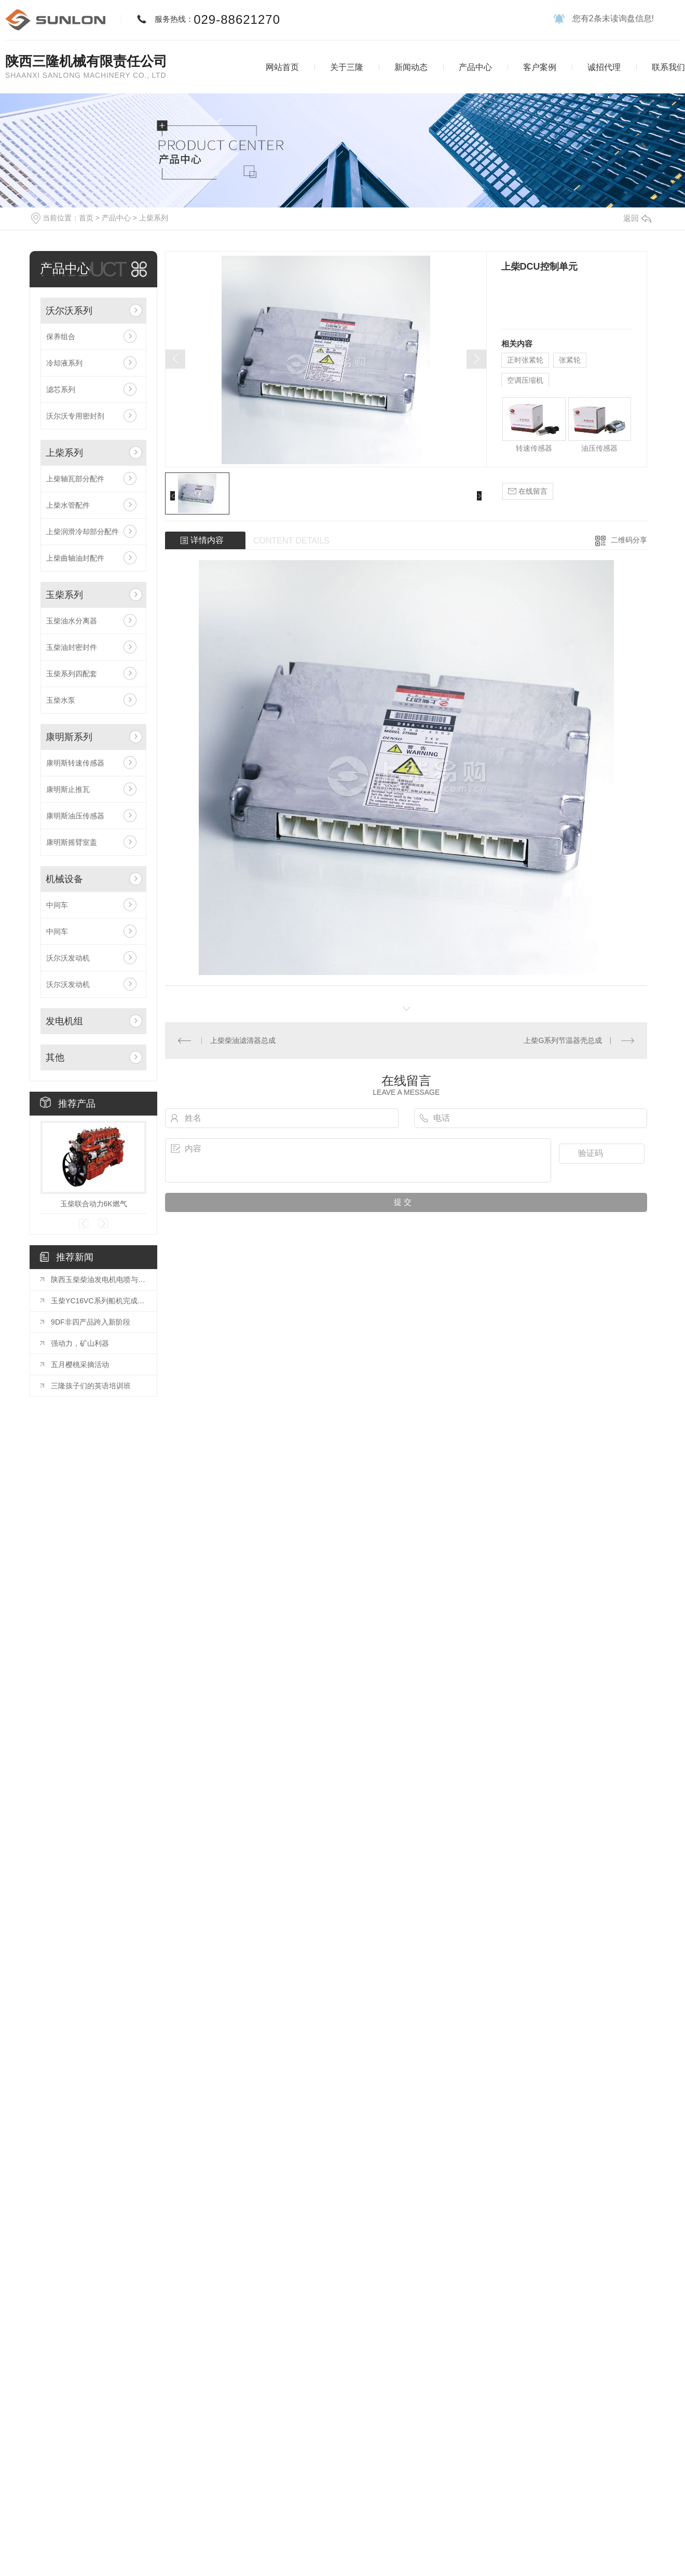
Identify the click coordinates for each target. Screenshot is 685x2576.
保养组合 (60, 336)
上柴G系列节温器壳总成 (563, 1040)
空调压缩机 (525, 380)
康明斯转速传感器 (75, 763)
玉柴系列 (64, 595)
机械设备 (64, 879)
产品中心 (475, 67)
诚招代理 (604, 67)
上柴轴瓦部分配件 (75, 479)
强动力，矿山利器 (80, 1343)
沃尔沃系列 (69, 310)
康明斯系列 (69, 737)
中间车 (57, 905)
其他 (55, 1057)
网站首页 (282, 67)
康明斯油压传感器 (75, 816)
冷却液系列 (64, 363)
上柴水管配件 (68, 505)
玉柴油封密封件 (71, 647)
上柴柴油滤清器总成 (243, 1040)
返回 (637, 218)
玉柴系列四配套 (71, 674)
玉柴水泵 (60, 700)
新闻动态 (411, 67)
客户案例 (539, 67)
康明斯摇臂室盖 (71, 842)
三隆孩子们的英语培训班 (91, 1386)
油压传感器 (599, 448)
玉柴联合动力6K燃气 (93, 1204)
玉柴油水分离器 (71, 621)
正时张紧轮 (525, 360)
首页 (86, 218)
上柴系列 (153, 218)
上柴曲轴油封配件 (75, 558)
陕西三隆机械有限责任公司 (86, 61)
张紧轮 (570, 360)
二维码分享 (629, 540)
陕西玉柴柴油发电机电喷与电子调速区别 (98, 1279)
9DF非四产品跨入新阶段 (90, 1322)
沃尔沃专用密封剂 (75, 416)
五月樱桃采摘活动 (80, 1364)
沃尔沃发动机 (68, 958)
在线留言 (527, 491)
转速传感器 (534, 448)
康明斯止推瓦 (68, 789)
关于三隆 (346, 67)
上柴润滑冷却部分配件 (82, 531)
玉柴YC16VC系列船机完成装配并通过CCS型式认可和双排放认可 (98, 1301)
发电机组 (64, 1021)
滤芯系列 (60, 389)
